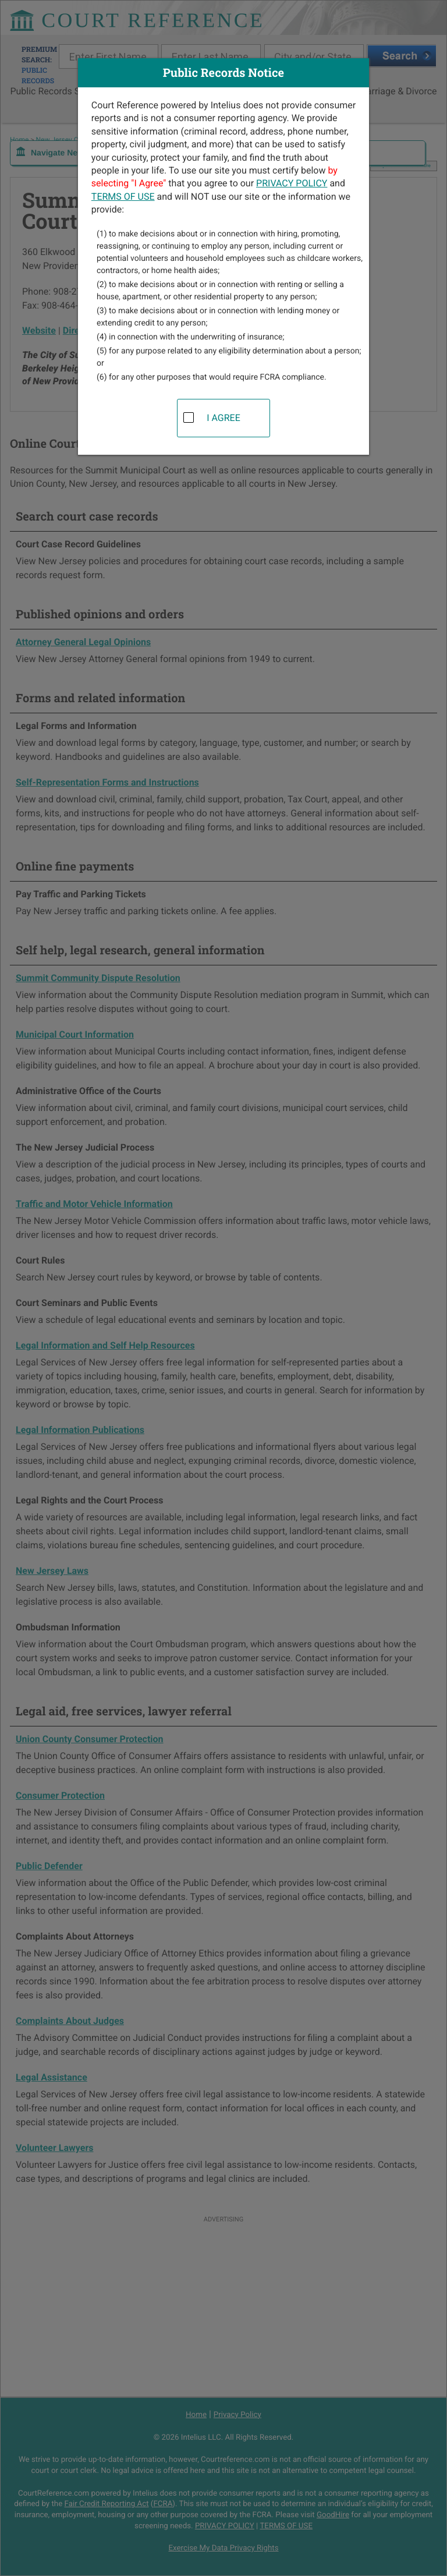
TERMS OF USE (123, 196)
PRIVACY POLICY (291, 183)
